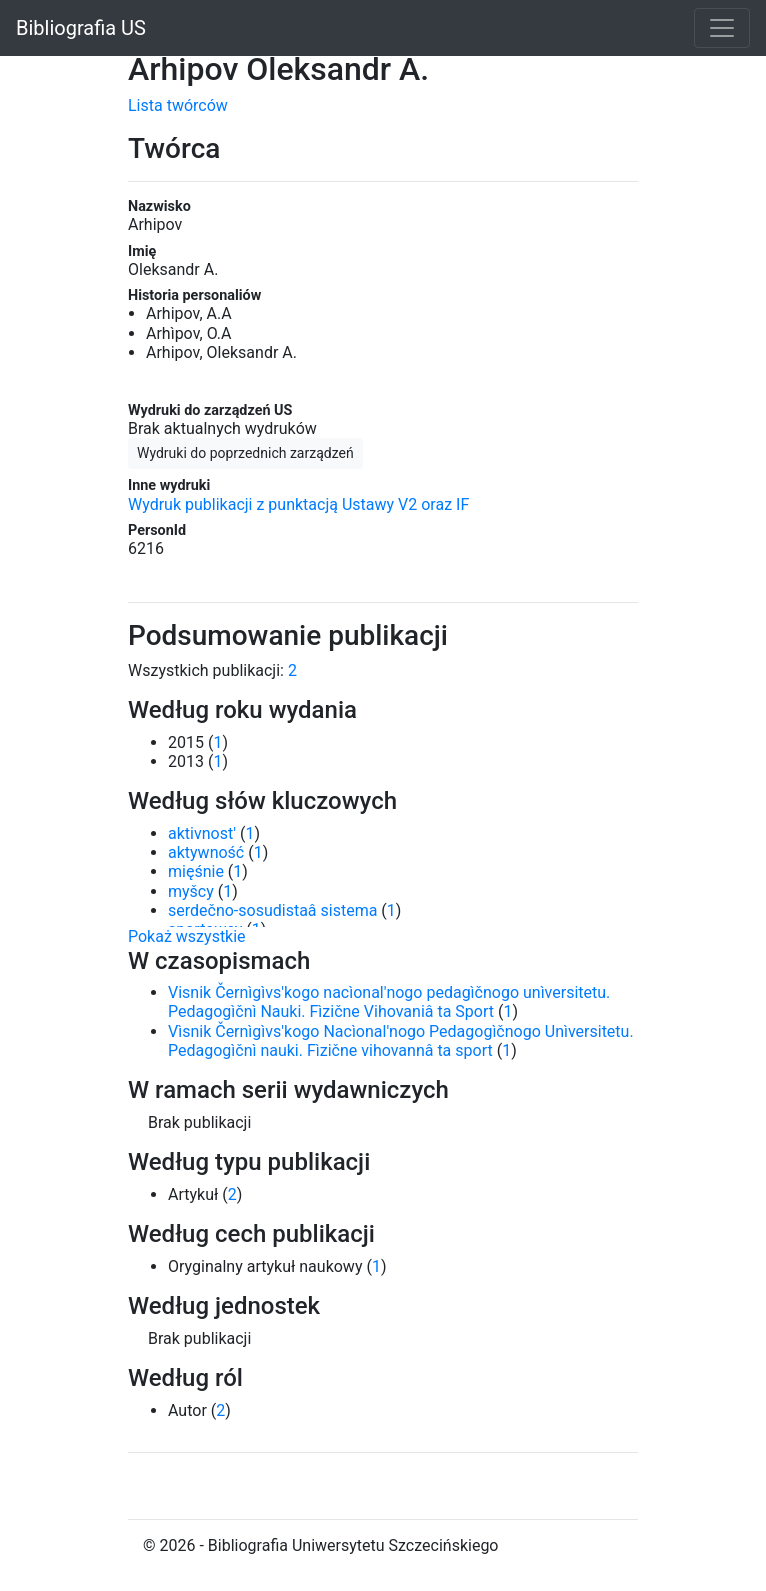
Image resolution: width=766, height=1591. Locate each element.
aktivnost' (202, 833)
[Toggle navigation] (722, 28)
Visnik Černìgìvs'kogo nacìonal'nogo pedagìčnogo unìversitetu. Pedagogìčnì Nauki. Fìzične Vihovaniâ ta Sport (389, 1002)
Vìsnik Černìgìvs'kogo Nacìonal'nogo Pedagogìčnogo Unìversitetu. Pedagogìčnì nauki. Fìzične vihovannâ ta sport (401, 1041)
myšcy (191, 891)
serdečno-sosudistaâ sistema (272, 910)
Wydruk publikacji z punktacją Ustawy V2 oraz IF (298, 504)
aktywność (206, 852)
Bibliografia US (81, 28)
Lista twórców (178, 105)
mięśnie (196, 871)
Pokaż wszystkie (187, 936)
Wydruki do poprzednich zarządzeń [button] (245, 453)
